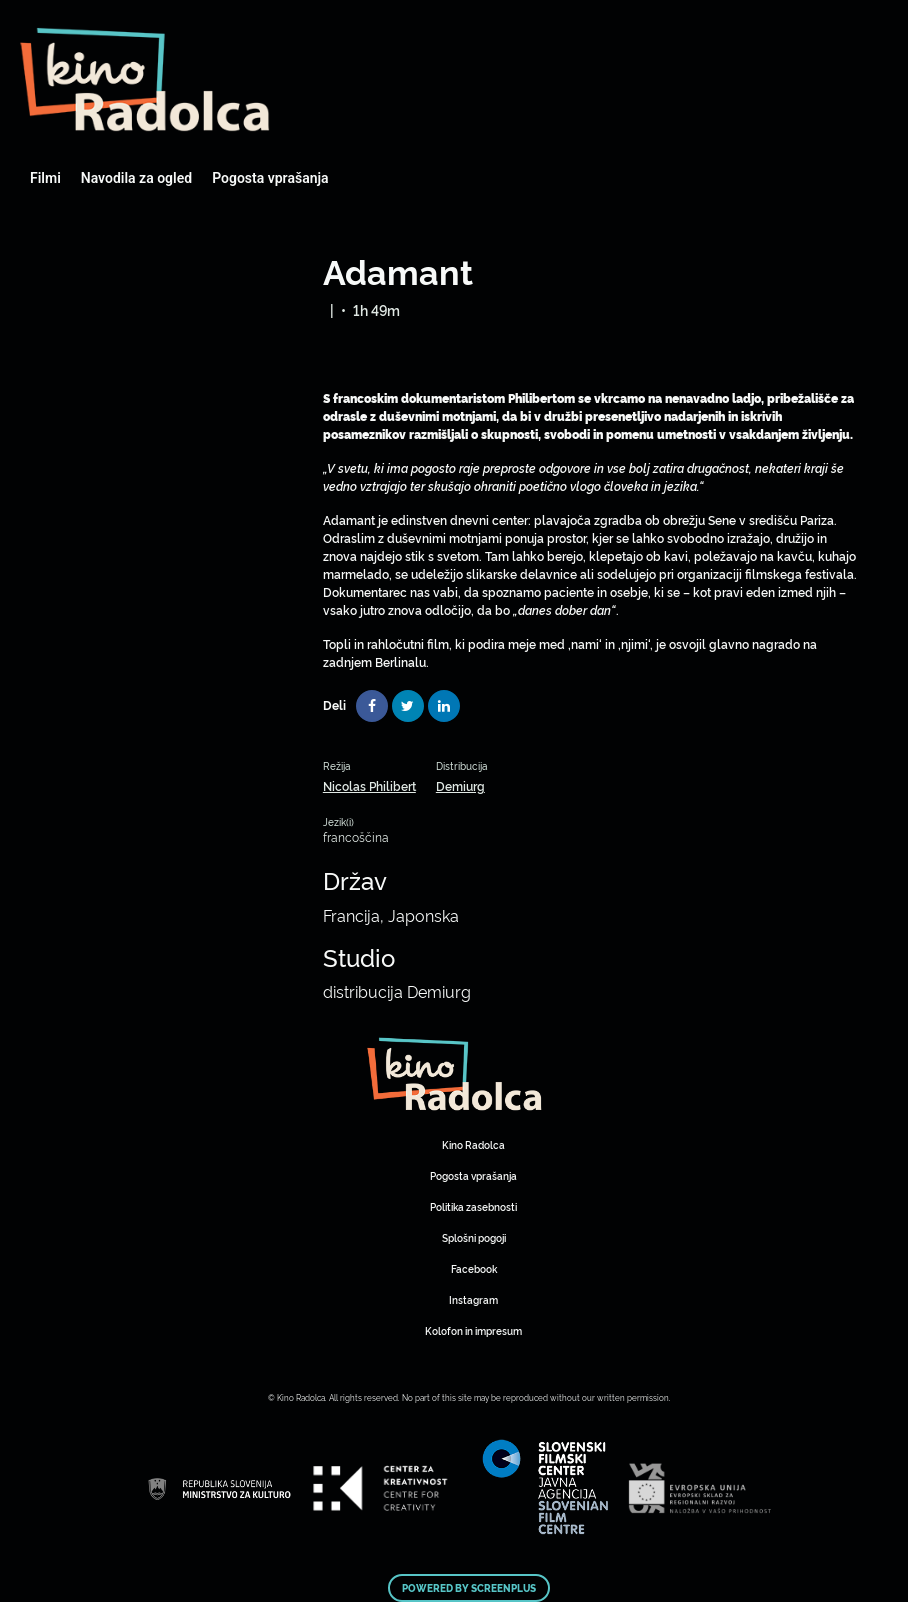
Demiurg (460, 785)
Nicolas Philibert (369, 785)
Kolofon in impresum (473, 1330)
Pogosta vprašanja (270, 178)
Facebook (474, 1268)
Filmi (45, 178)
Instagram (473, 1299)
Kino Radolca (473, 1144)
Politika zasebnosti (473, 1206)
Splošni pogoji (474, 1237)
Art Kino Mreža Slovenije (145, 80)
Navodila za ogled (136, 178)
